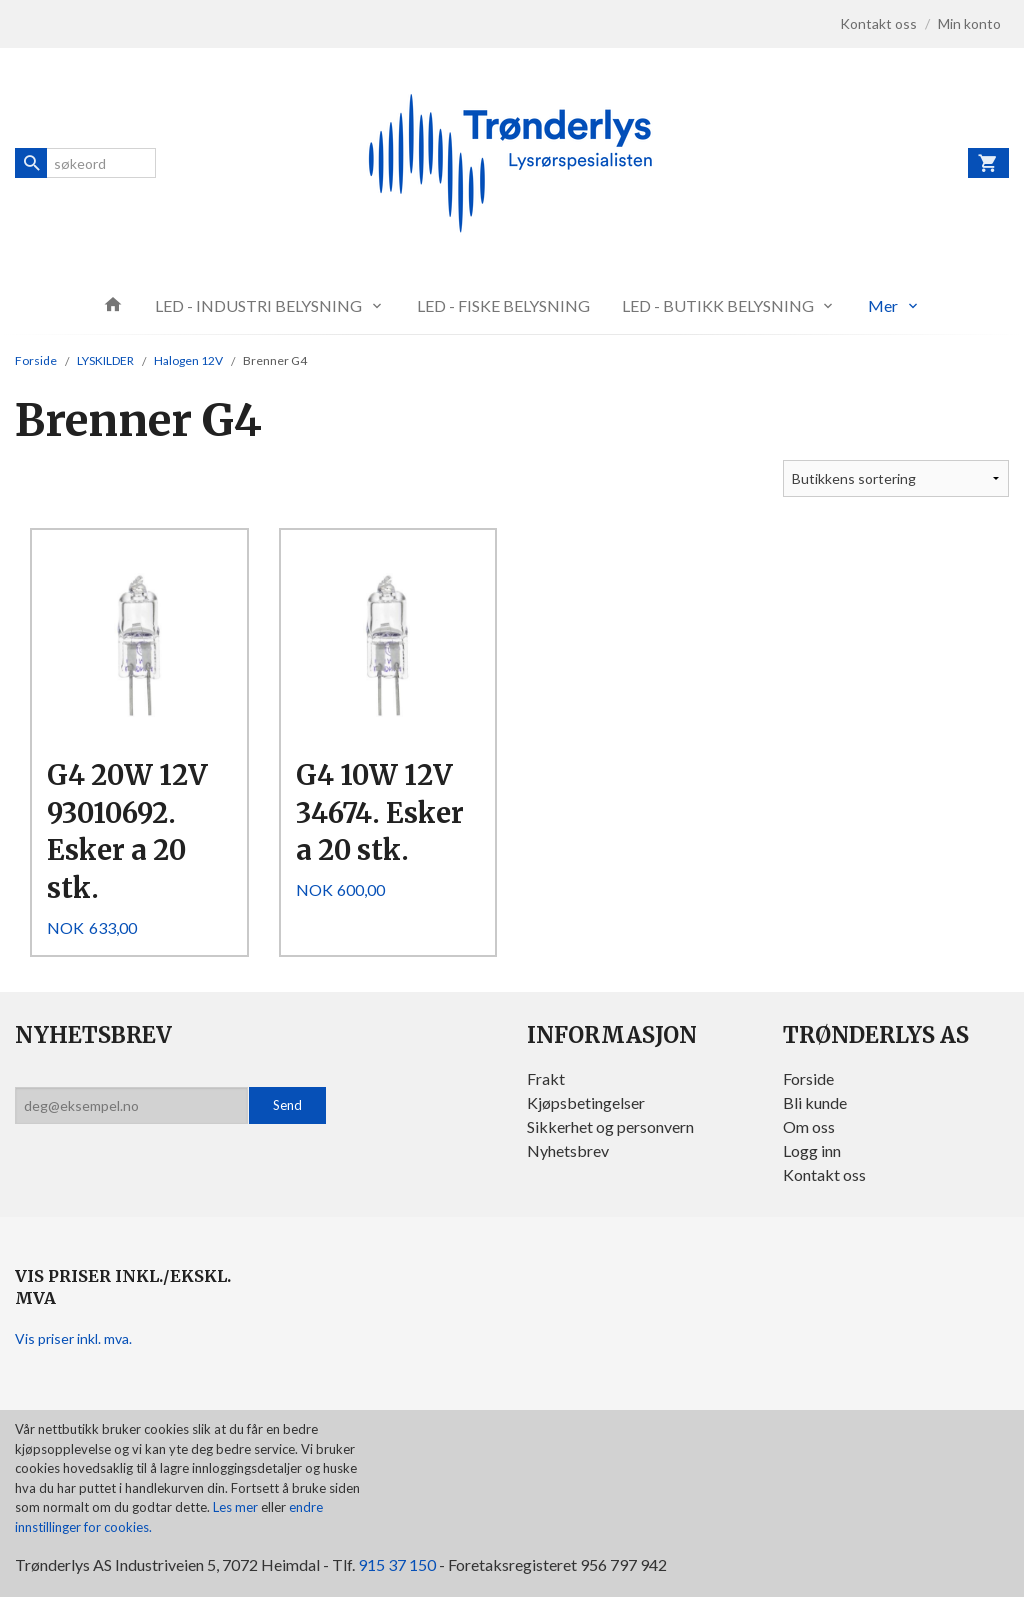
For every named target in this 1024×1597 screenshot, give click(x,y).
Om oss (809, 1126)
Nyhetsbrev (568, 1150)
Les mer (237, 1507)
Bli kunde (815, 1102)
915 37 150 (397, 1564)
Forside (36, 360)
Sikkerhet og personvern (610, 1126)
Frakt (546, 1078)
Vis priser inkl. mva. (73, 1338)
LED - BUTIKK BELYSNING (718, 305)
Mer (883, 305)
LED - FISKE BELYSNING (503, 305)
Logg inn (812, 1150)
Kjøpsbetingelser (586, 1102)
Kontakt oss (824, 1174)
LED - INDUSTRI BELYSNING (258, 305)
